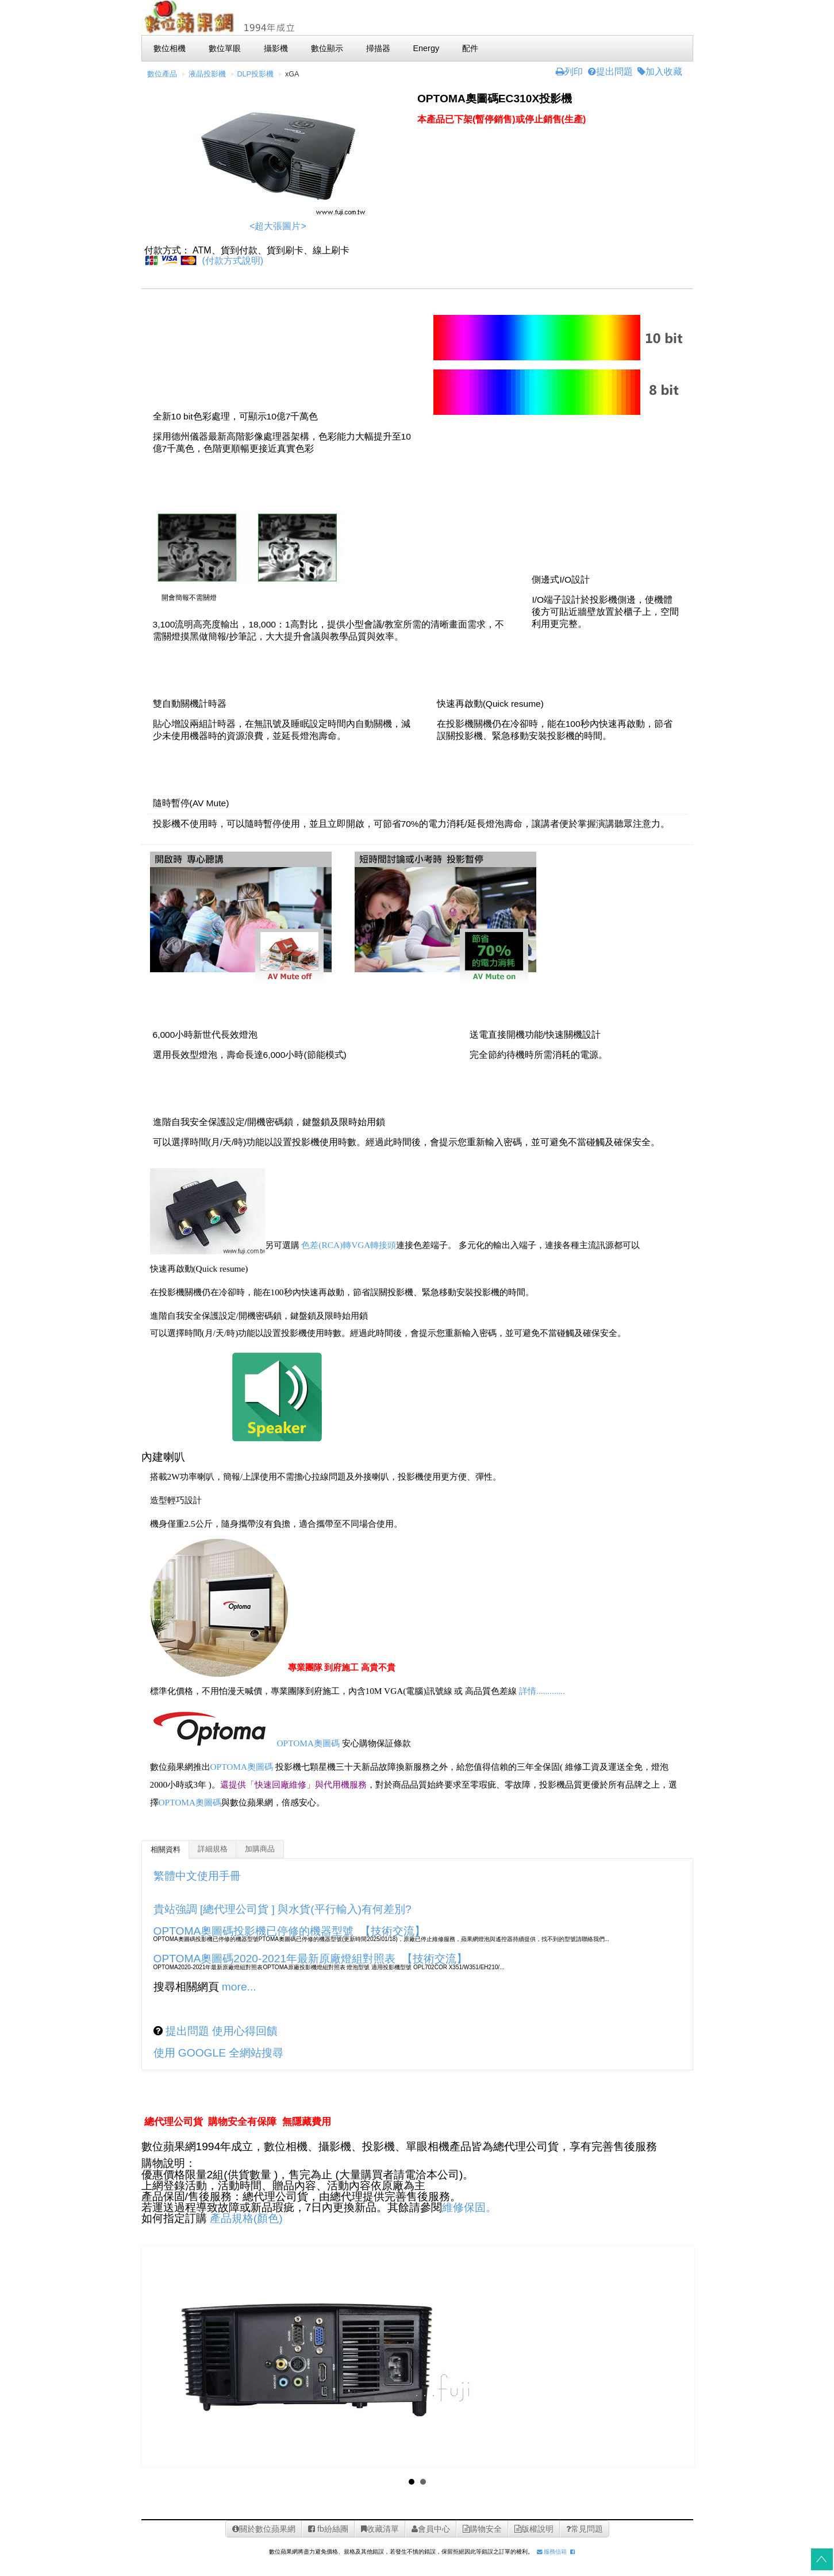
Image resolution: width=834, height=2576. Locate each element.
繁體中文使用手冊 (197, 1876)
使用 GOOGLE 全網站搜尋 (218, 2053)
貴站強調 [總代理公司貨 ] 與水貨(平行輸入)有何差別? (282, 1909)
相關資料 (165, 1850)
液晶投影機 (207, 74)
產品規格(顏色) (246, 2218)
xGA (292, 74)
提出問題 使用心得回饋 (220, 2031)
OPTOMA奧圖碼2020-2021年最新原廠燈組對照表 (274, 1959)
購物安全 (482, 2528)
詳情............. (542, 1691)
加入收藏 (659, 71)
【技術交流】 (392, 1931)
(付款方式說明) (232, 260)
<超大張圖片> (277, 226)
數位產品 (162, 74)
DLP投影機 (255, 74)
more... (239, 1987)
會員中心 (431, 2528)
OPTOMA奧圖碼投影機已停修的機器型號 (253, 1931)
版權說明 (534, 2528)
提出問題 (610, 71)
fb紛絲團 (328, 2528)
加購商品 (260, 1849)
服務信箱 (552, 2551)
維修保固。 (469, 2207)
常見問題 (584, 2528)
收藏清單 (380, 2528)
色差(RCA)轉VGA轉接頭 (348, 1245)
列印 (569, 71)
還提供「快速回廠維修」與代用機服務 (293, 1784)
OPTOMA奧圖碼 (308, 1744)
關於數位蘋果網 (263, 2528)
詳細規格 (213, 1849)
